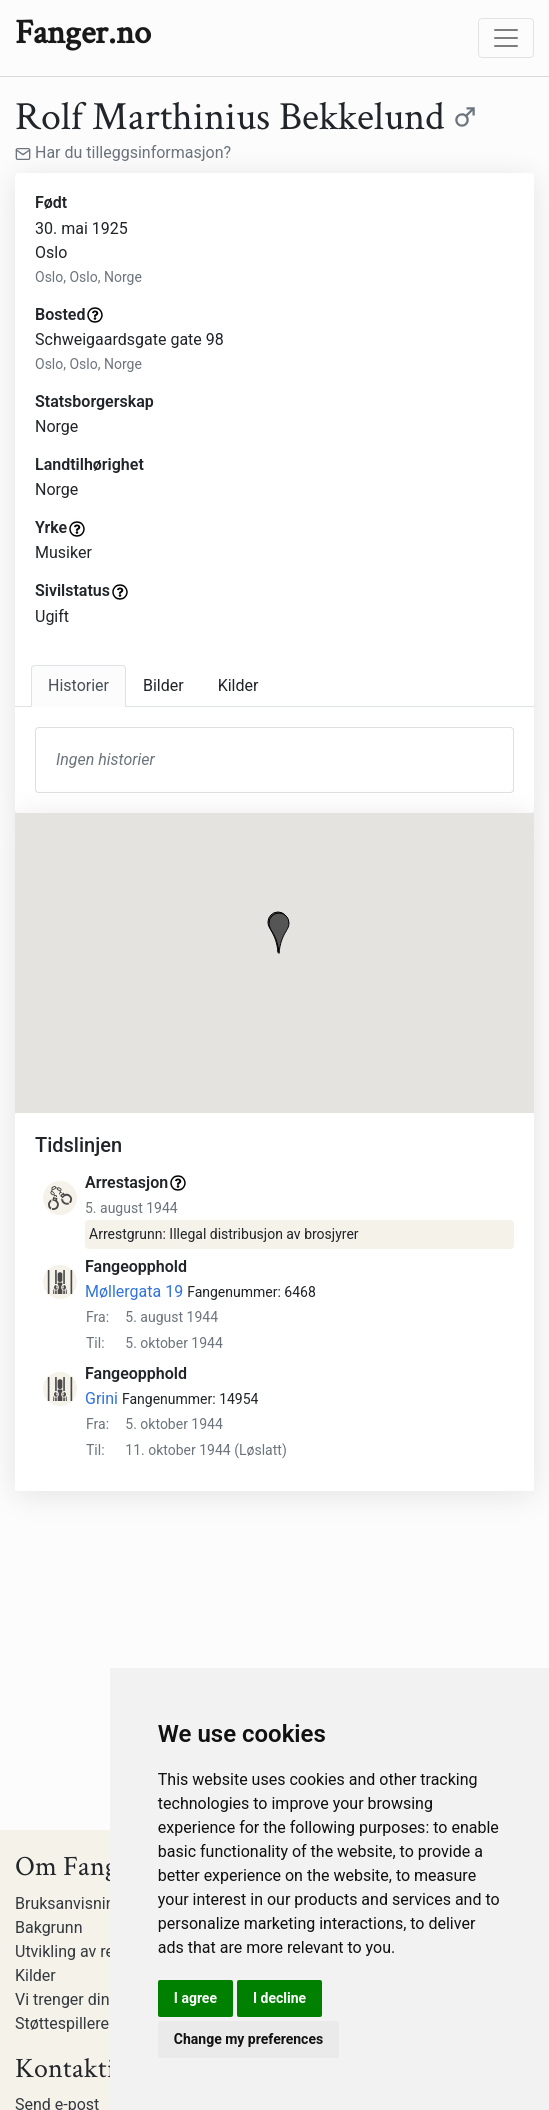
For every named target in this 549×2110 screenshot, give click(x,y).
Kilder (35, 1975)
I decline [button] (279, 1998)
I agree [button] (195, 1998)
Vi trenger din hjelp (81, 1999)
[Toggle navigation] (506, 38)
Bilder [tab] (163, 685)
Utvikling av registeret (91, 1951)
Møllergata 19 (134, 1291)
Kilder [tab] (238, 685)
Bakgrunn (49, 1927)
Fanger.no (83, 33)
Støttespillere (62, 2023)
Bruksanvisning (69, 1903)
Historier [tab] (78, 685)
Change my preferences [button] (248, 2039)
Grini (101, 1398)
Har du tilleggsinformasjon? (123, 152)
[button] (279, 933)
